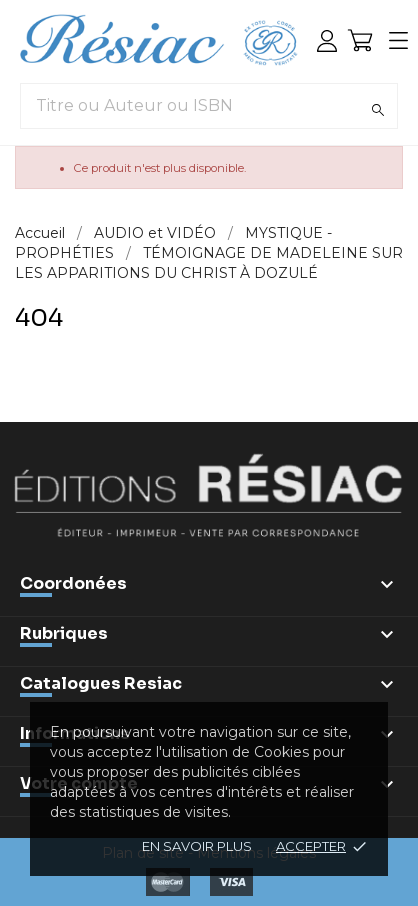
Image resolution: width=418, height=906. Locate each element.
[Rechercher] (378, 110)
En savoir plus (197, 846)
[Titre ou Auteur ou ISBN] (209, 106)
